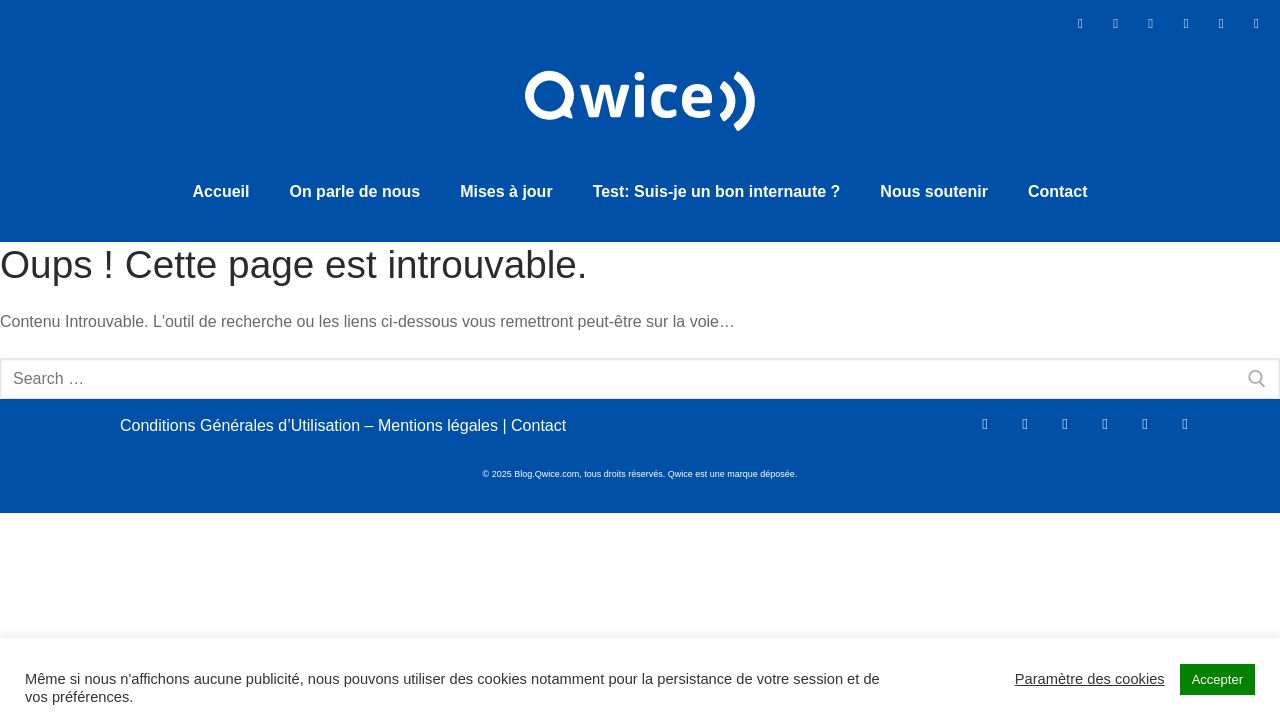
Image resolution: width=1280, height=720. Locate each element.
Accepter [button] (1217, 679)
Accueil (221, 185)
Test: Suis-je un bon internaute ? (717, 185)
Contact (1058, 185)
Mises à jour (506, 185)
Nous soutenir (934, 185)
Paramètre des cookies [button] (1090, 679)
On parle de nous (354, 185)
